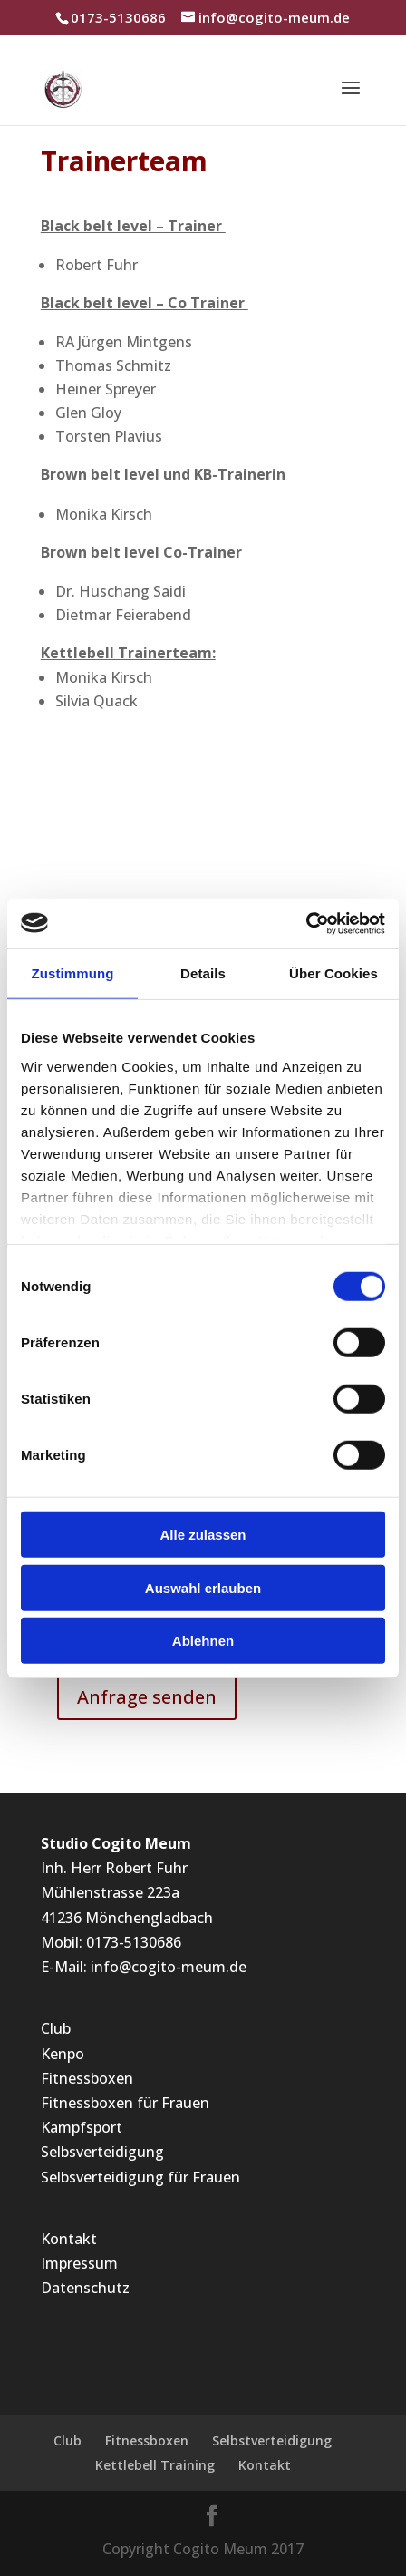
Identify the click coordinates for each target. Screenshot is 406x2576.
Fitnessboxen (87, 2078)
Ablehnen (203, 1640)
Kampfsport (81, 2127)
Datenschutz (85, 2288)
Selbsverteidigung (102, 2152)
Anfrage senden (147, 1697)
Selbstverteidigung (272, 2440)
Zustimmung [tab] (73, 973)
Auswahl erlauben (203, 1587)
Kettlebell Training (155, 2465)
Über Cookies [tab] (333, 973)
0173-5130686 (133, 1942)
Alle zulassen (203, 1534)
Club (56, 2028)
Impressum (79, 2263)
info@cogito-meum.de (168, 1967)
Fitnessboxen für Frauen (125, 2103)
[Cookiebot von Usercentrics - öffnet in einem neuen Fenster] (306, 923)
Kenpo (62, 2054)
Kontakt (69, 2239)
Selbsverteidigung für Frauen (140, 2177)
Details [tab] (203, 973)
